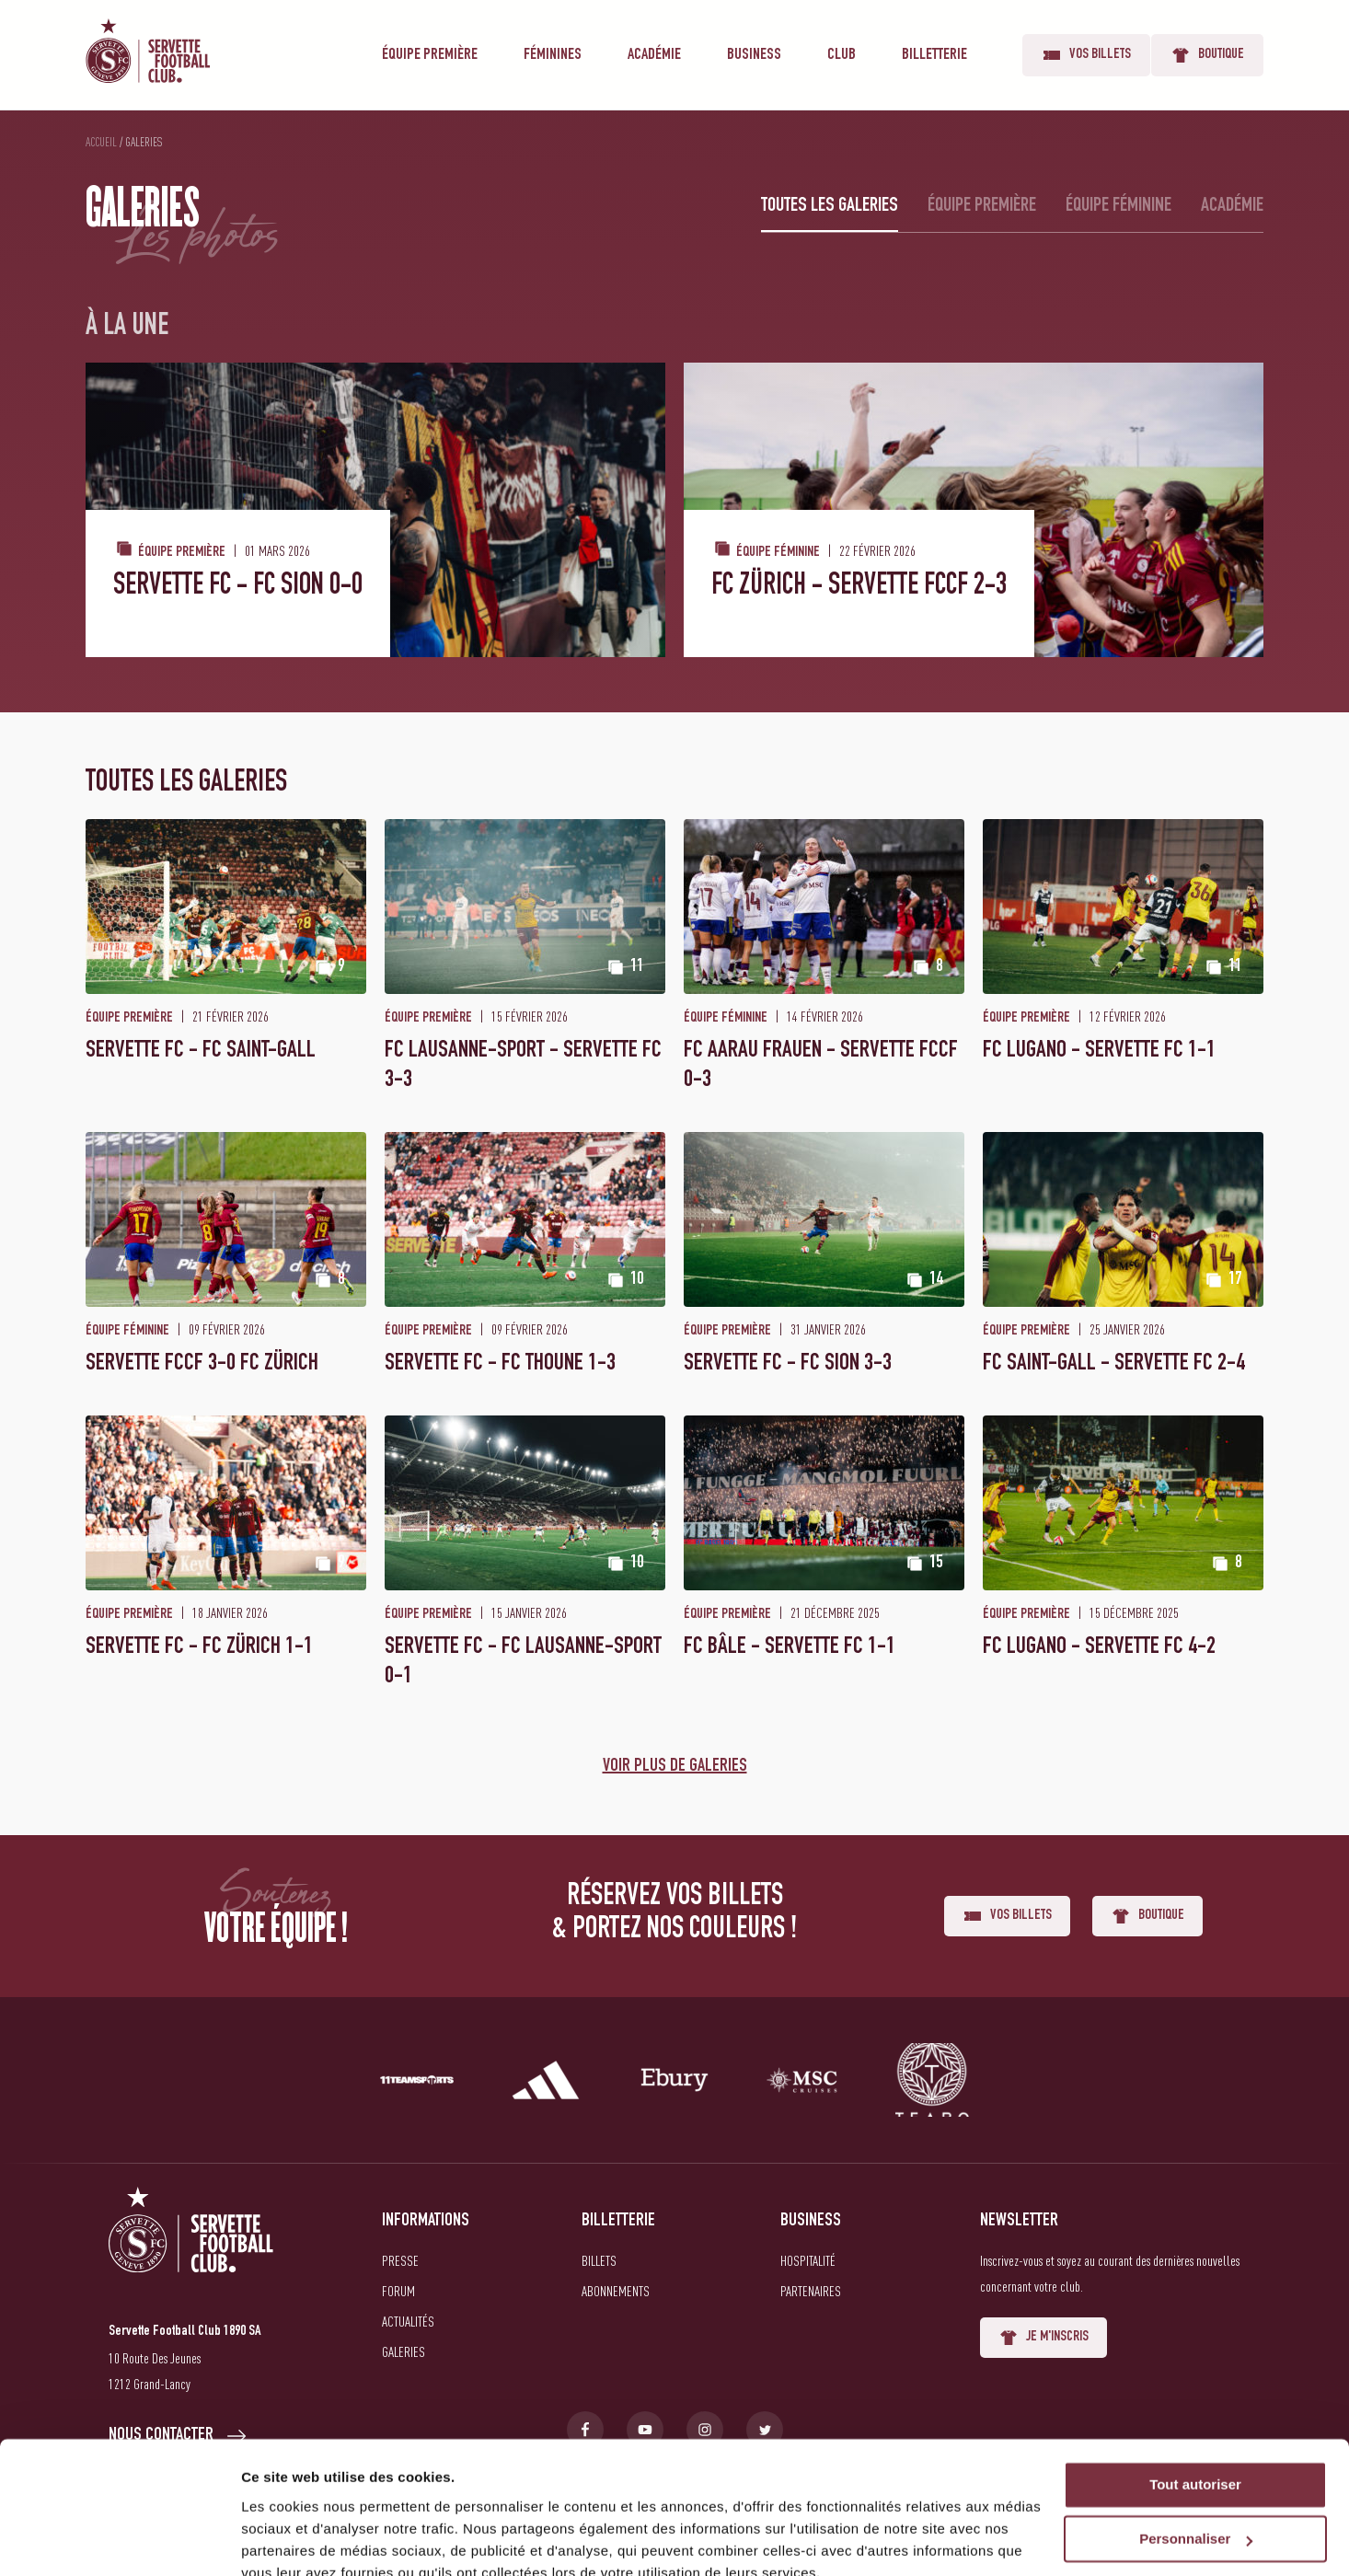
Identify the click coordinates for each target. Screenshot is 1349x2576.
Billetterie (934, 55)
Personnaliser (1195, 2456)
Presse (400, 2260)
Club (841, 55)
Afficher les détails (303, 2539)
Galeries (403, 2351)
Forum (398, 2290)
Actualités (408, 2321)
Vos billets (1086, 55)
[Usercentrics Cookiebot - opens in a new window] (119, 2540)
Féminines (553, 55)
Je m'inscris (1043, 2337)
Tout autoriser (1195, 2401)
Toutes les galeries (829, 206)
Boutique (1207, 55)
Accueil (101, 141)
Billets (599, 2260)
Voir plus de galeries (675, 1767)
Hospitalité (808, 2260)
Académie (654, 55)
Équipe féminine (1118, 206)
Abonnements (616, 2290)
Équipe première (430, 55)
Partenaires (810, 2290)
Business (754, 55)
